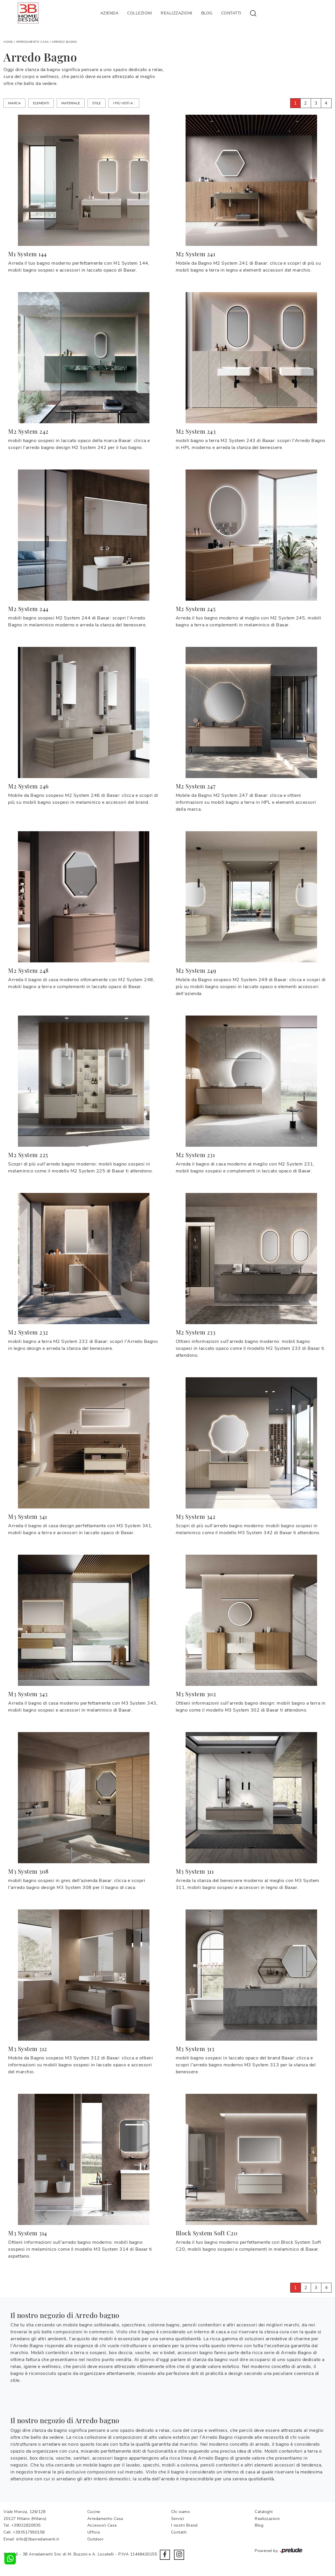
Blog (206, 13)
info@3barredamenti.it (37, 2539)
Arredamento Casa (32, 42)
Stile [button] (96, 103)
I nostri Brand (184, 2525)
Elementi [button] (41, 103)
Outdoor (95, 2539)
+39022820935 (26, 2525)
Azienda (109, 13)
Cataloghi (264, 2511)
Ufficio (93, 2532)
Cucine (93, 2511)
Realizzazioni (177, 13)
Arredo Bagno (64, 42)
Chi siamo (180, 2511)
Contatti (231, 13)
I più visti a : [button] (124, 103)
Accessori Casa (102, 2525)
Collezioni (139, 13)
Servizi (177, 2518)
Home (8, 42)
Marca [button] (14, 103)
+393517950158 (29, 2532)
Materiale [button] (70, 103)
